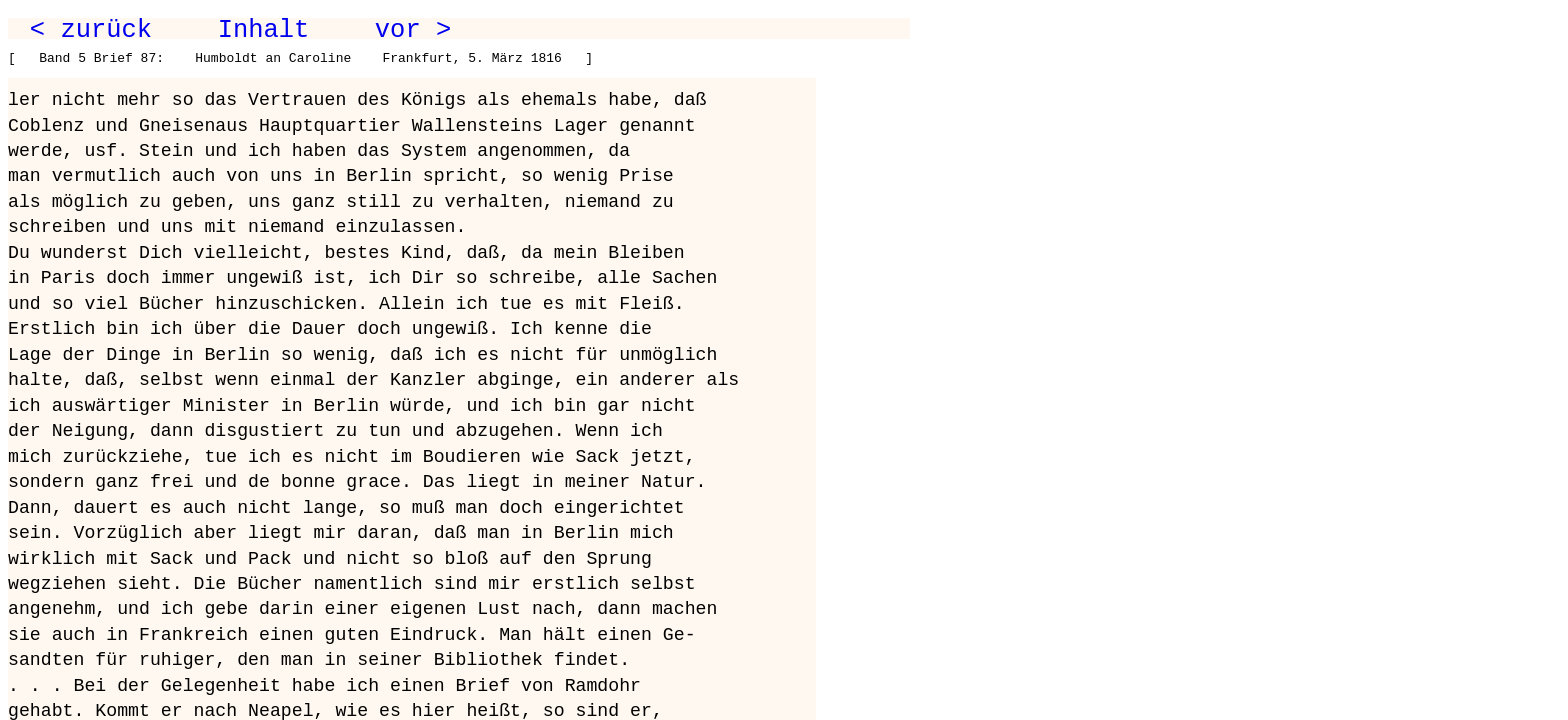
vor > (413, 30)
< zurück (91, 30)
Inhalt (264, 30)
